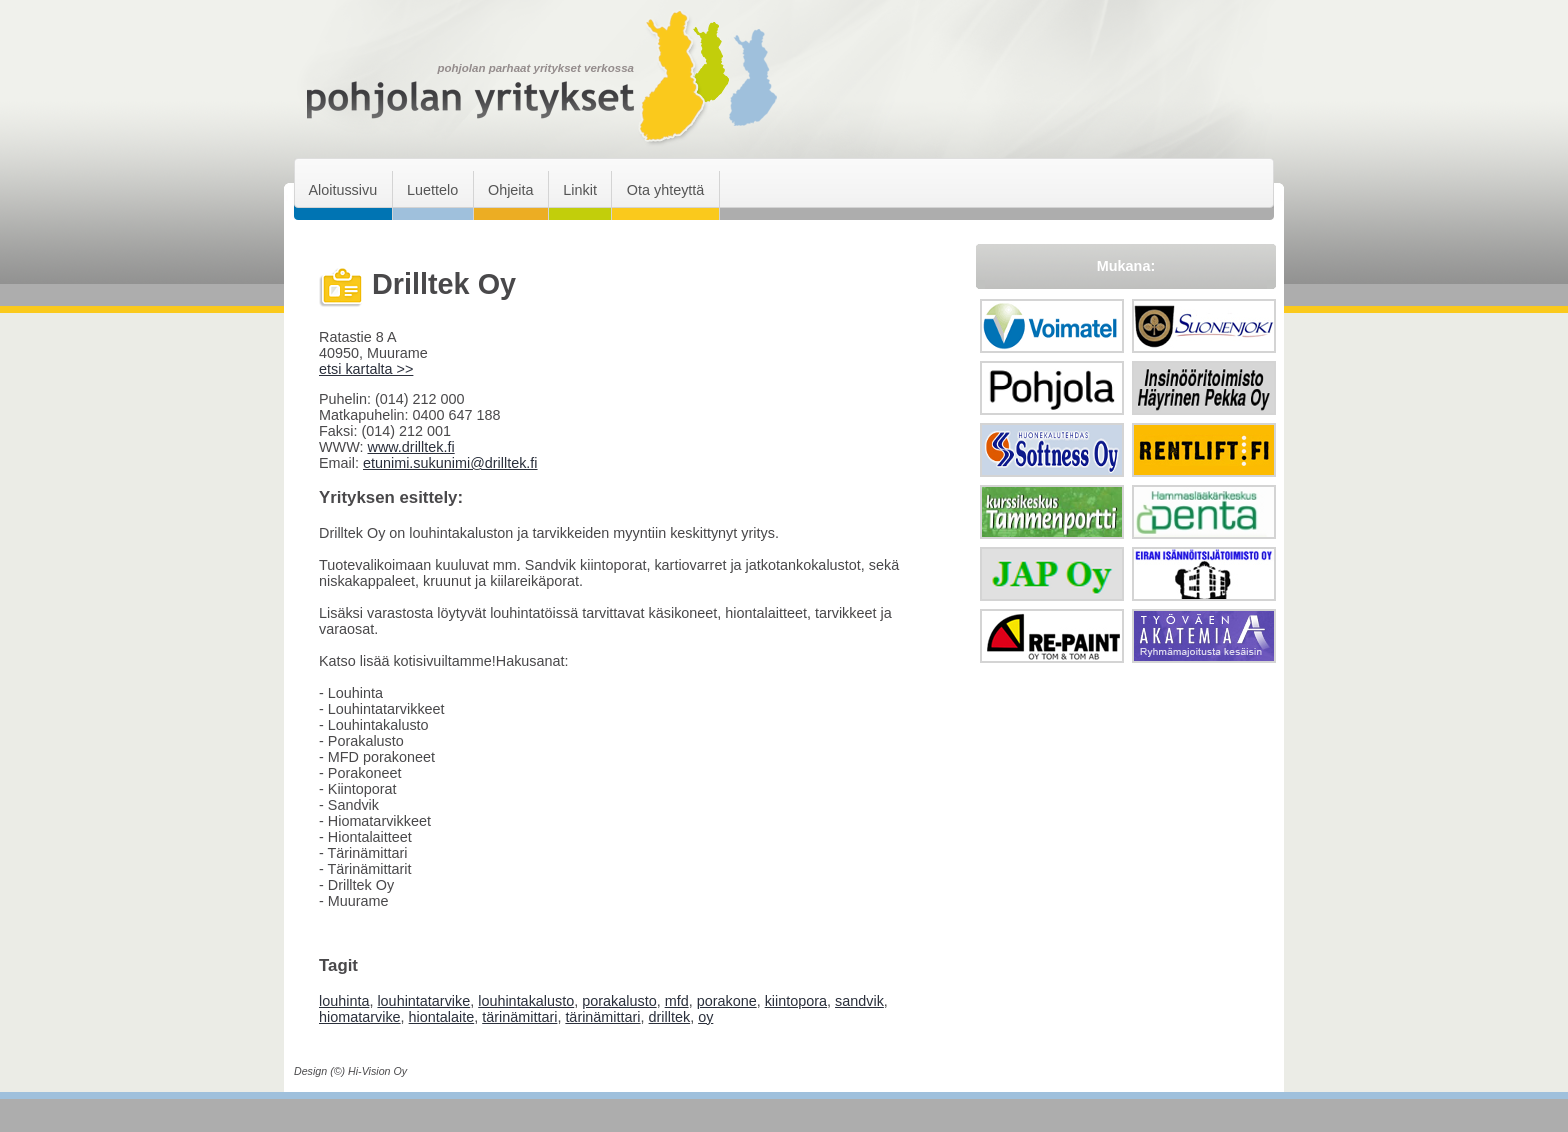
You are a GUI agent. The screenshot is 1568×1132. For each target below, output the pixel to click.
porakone (727, 1001)
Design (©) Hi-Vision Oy (350, 1071)
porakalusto (619, 1001)
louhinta (344, 1001)
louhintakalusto (526, 1001)
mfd (677, 1001)
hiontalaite (442, 1017)
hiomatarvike (360, 1017)
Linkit (580, 190)
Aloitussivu (342, 190)
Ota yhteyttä (666, 190)
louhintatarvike (423, 1001)
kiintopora (796, 1001)
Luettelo (432, 190)
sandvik (859, 1001)
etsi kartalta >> (366, 369)
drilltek (670, 1017)
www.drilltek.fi (410, 447)
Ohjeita (511, 190)
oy (705, 1017)
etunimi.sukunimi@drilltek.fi (450, 463)
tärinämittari (519, 1017)
